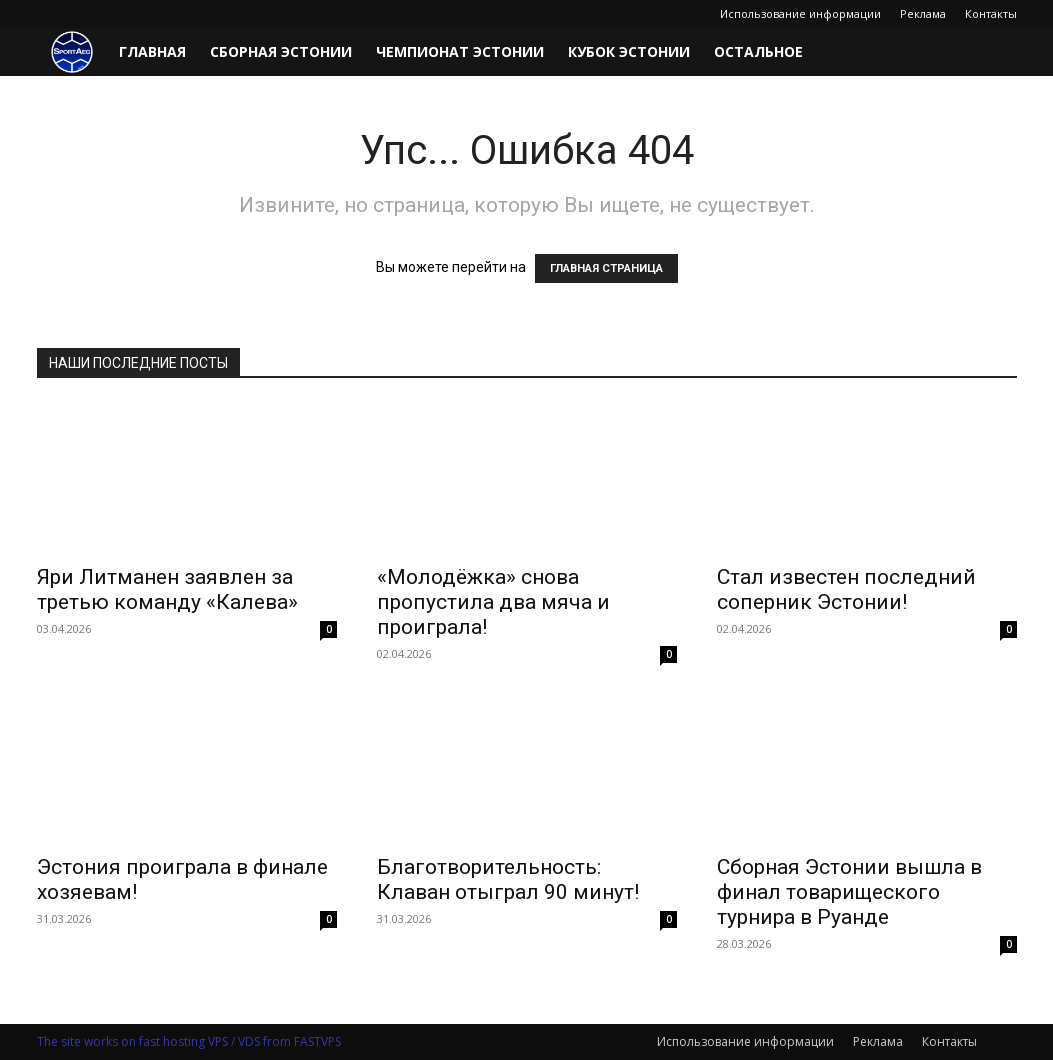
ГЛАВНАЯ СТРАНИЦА (606, 268)
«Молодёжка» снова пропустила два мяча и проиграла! (493, 602)
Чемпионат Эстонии (460, 51)
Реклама (923, 13)
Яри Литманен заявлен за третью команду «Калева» (167, 589)
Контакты (991, 13)
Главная (152, 51)
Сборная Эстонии (281, 51)
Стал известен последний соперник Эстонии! (846, 589)
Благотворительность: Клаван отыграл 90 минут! (508, 879)
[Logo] (72, 52)
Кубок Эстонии (629, 51)
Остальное (758, 51)
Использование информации (800, 13)
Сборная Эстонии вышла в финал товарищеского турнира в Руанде (849, 892)
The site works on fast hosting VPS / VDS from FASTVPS (189, 1041)
